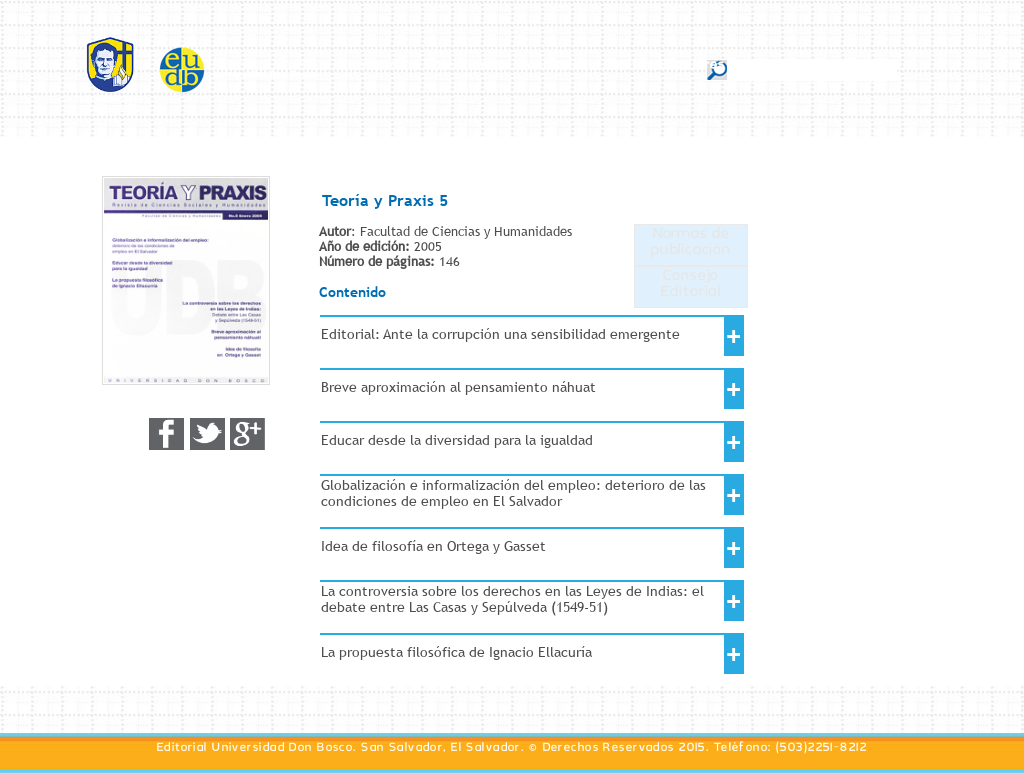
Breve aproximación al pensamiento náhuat (458, 387)
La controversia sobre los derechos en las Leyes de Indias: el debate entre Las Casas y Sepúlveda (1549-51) (512, 599)
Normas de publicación (691, 245)
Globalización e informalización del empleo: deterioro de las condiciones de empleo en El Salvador (513, 493)
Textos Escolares (666, 68)
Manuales (556, 68)
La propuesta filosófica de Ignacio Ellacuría (456, 652)
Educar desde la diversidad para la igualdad (457, 440)
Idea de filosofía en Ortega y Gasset (433, 546)
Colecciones (464, 68)
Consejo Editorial (691, 287)
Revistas (377, 68)
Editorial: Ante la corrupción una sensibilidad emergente (500, 334)
